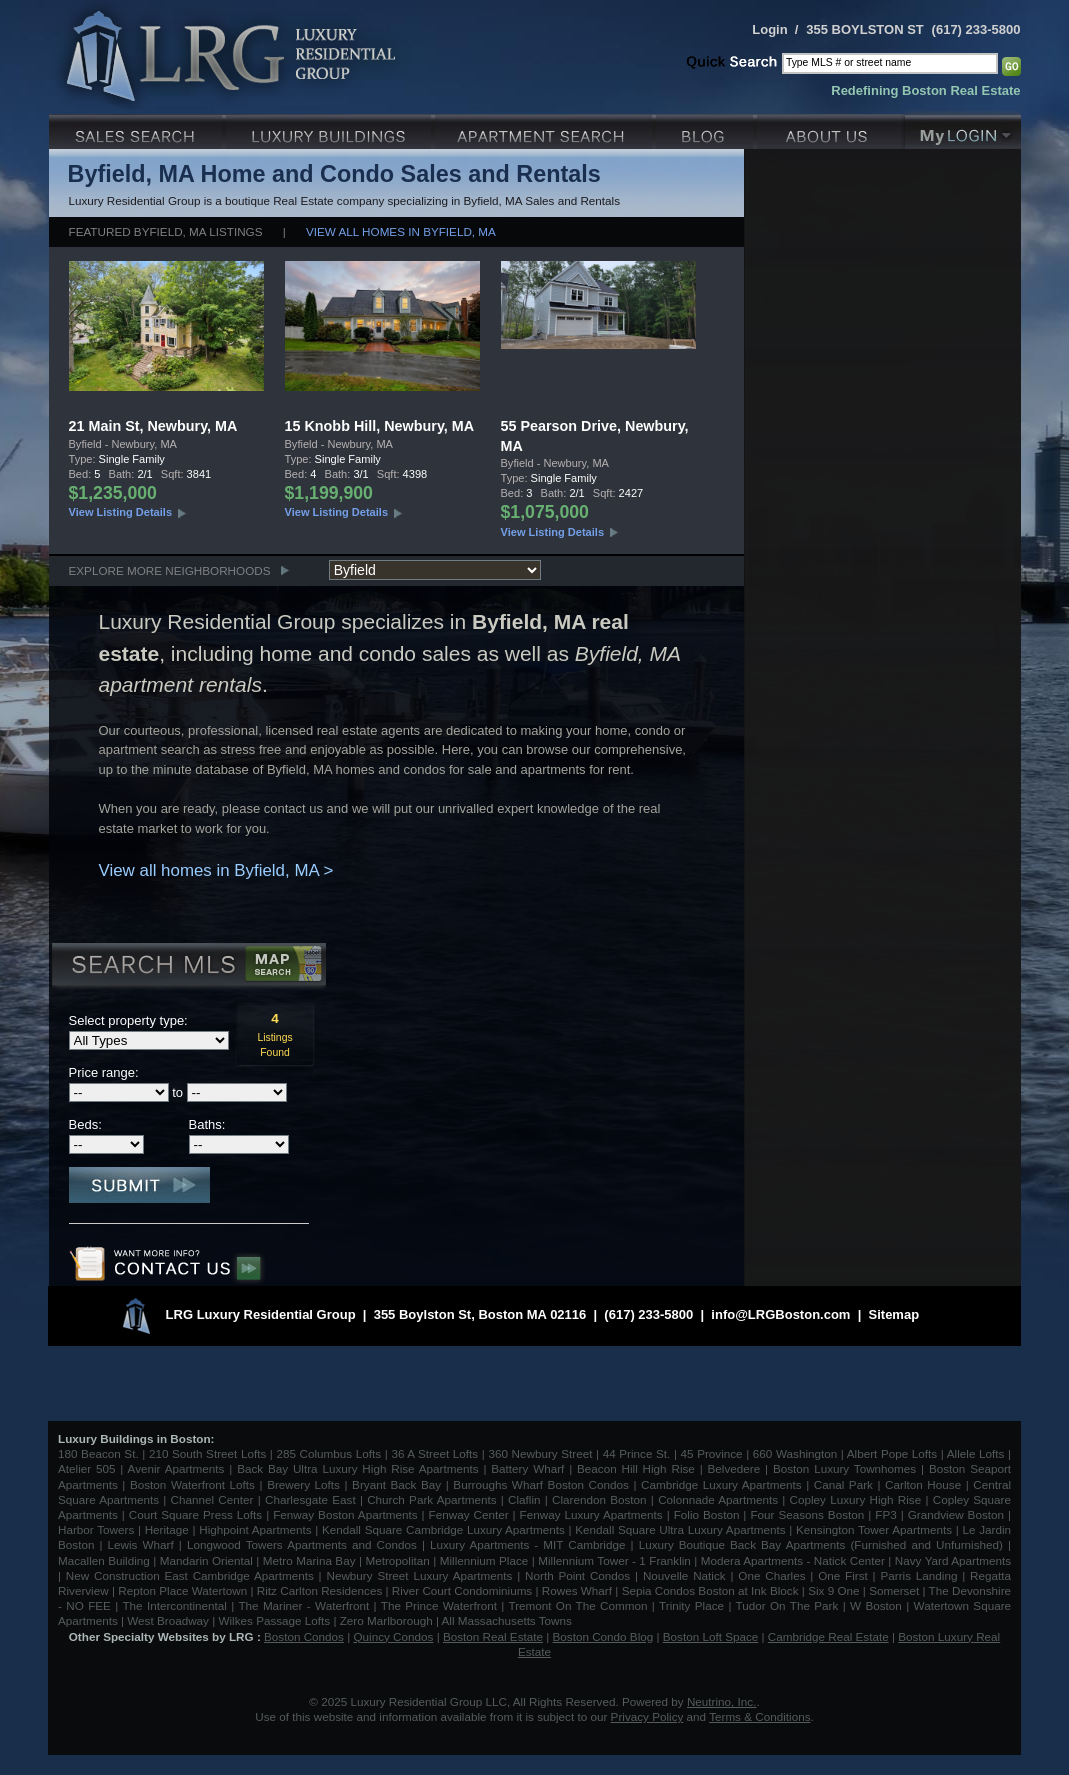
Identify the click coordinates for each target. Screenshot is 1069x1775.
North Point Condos (577, 1575)
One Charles (771, 1575)
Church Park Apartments (431, 1499)
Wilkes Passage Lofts (274, 1620)
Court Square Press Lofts (195, 1514)
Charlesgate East (310, 1499)
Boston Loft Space (711, 1636)
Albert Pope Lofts (892, 1453)
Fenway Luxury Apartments (591, 1514)
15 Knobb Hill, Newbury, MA (380, 426)
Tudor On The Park (787, 1605)
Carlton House (923, 1484)
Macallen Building (104, 1560)
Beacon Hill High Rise (636, 1468)
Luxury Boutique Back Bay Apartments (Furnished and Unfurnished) (821, 1544)
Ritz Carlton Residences (319, 1590)
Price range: (104, 1072)
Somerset (894, 1590)
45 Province (712, 1453)
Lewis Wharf (141, 1544)
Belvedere (734, 1468)
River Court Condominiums (462, 1590)
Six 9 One (833, 1590)
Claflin (526, 1499)
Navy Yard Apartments (953, 1560)
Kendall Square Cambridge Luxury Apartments (445, 1529)
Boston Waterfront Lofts (192, 1484)
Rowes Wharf (577, 1590)
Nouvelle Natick (684, 1575)
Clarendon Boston (599, 1499)
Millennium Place (484, 1560)
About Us (831, 129)
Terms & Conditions (759, 1716)
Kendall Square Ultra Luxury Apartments (680, 1529)
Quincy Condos (394, 1636)
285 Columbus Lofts (328, 1453)
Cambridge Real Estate (828, 1636)
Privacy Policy (647, 1716)
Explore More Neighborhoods (170, 570)
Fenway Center (469, 1514)
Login (769, 29)
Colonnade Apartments (718, 1499)
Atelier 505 (89, 1468)
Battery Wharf (527, 1468)
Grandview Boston (956, 1514)
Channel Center (212, 1499)
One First (843, 1575)
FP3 (887, 1514)
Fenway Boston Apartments (345, 1514)
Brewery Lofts (303, 1484)
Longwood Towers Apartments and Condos (302, 1544)
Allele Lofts (976, 1453)
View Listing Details (121, 512)
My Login (963, 129)
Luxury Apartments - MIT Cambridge (527, 1544)
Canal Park (843, 1484)
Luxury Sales (137, 129)
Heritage (167, 1529)
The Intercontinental (174, 1605)
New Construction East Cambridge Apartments (190, 1575)
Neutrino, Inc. (722, 1701)
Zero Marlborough (386, 1620)
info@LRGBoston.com (780, 1314)
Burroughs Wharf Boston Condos (541, 1484)
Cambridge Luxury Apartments (721, 1484)
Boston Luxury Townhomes (844, 1468)
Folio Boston (707, 1514)
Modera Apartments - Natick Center (793, 1560)
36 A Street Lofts (434, 1453)
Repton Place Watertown (182, 1590)
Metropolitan (399, 1560)
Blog (706, 129)
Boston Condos (304, 1636)
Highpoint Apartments (257, 1529)
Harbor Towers (96, 1529)
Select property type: (128, 1020)
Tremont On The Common (577, 1605)
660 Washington (795, 1453)
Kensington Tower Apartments (874, 1529)
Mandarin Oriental (206, 1560)
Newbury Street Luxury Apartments (419, 1575)
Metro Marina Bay (309, 1560)
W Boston (878, 1605)
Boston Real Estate (493, 1636)
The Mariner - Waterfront (303, 1605)
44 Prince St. (637, 1453)
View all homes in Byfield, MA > (216, 870)
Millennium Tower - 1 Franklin (614, 1560)
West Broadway (168, 1620)
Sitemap (894, 1314)
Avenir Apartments (176, 1468)
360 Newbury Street (540, 1453)
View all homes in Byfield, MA (401, 231)
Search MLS (187, 967)
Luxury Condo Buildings (330, 129)
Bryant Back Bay (396, 1484)
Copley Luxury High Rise (856, 1499)
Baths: (207, 1124)
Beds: (85, 1124)
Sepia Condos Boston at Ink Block (710, 1590)
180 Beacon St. (98, 1453)
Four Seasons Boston (809, 1514)
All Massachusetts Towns (507, 1620)
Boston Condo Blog (603, 1636)
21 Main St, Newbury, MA (153, 426)
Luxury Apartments (545, 129)
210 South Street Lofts (207, 1453)
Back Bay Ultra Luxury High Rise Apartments (357, 1468)
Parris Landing (918, 1575)
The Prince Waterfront (439, 1605)
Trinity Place (693, 1605)
